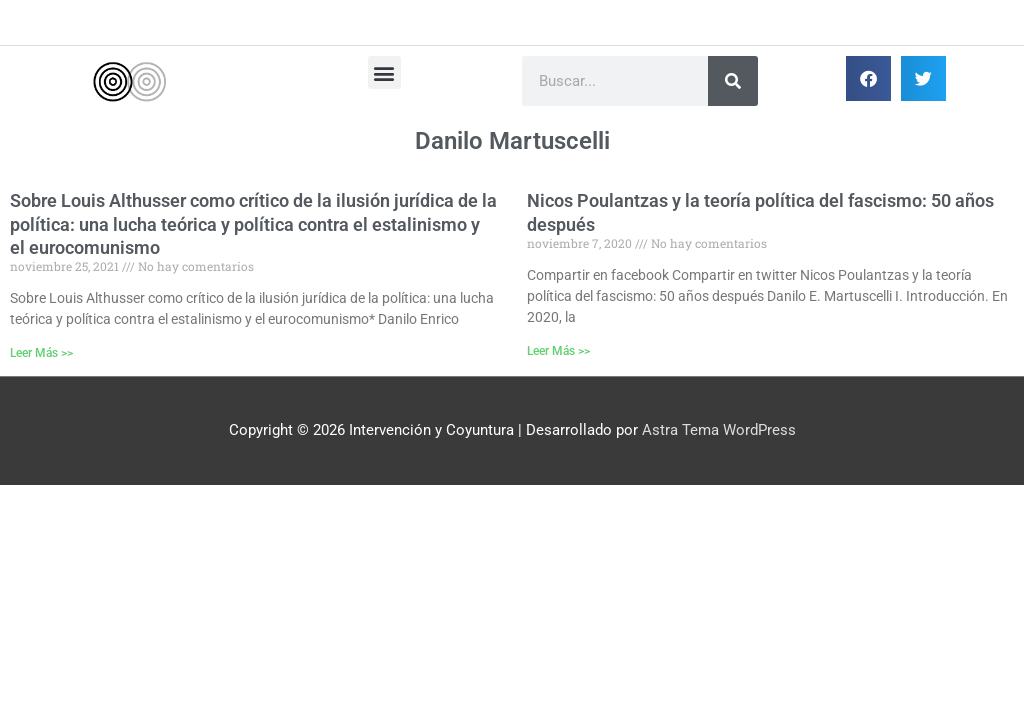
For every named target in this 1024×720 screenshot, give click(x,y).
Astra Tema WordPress (719, 430)
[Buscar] (733, 81)
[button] (384, 72)
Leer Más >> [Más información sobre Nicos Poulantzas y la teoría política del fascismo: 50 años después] (558, 351)
